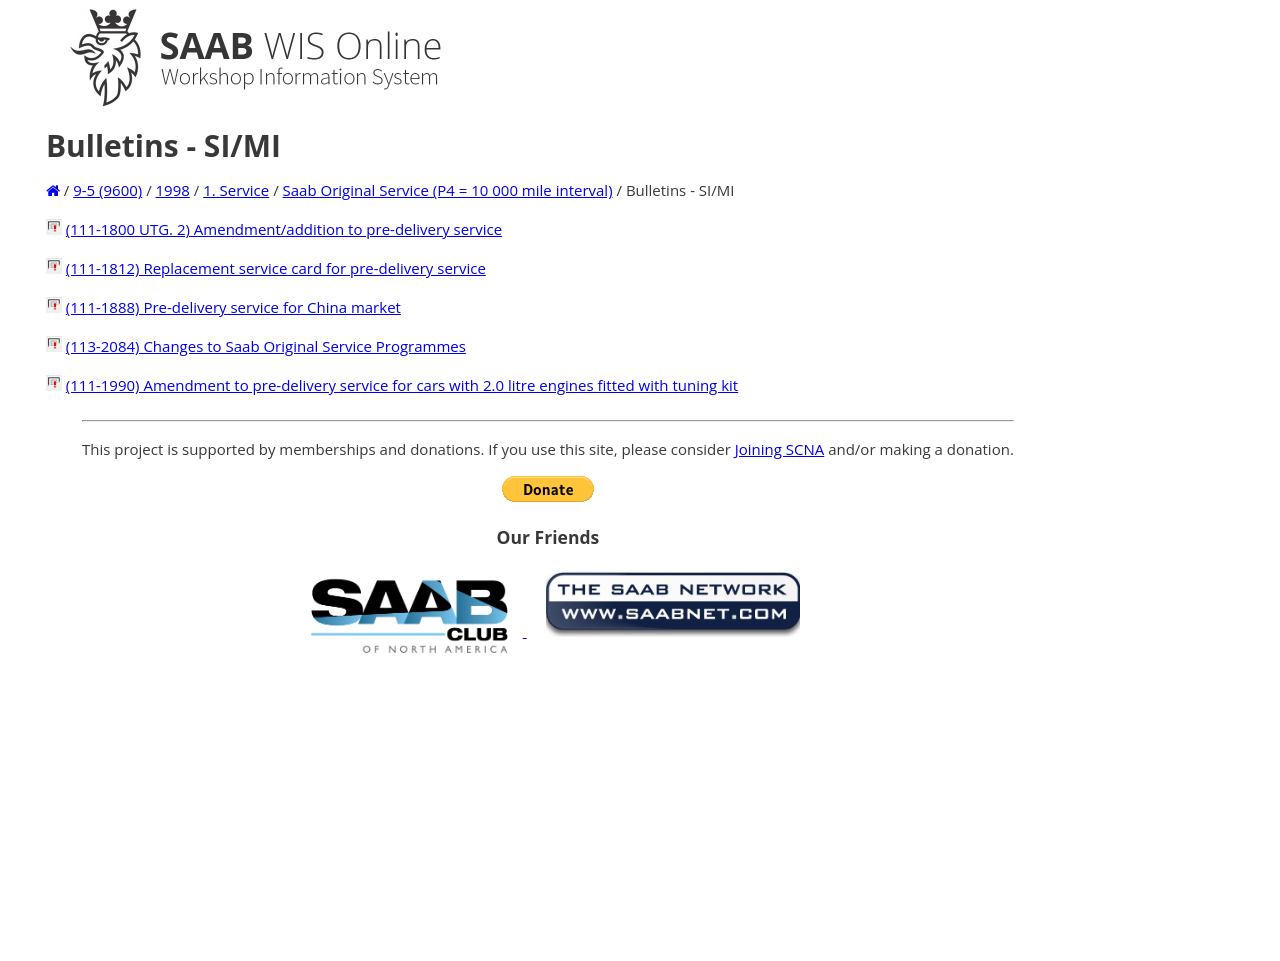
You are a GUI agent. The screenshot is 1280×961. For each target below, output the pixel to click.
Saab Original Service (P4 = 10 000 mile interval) (448, 190)
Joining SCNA (780, 449)
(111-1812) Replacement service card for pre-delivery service (276, 268)
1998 (173, 190)
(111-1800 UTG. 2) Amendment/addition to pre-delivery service (284, 229)
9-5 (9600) (107, 190)
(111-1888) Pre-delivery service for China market (233, 307)
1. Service (236, 190)
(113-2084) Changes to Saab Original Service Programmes (266, 346)
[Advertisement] (548, 807)
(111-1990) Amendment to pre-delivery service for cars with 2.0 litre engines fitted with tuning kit (402, 385)
